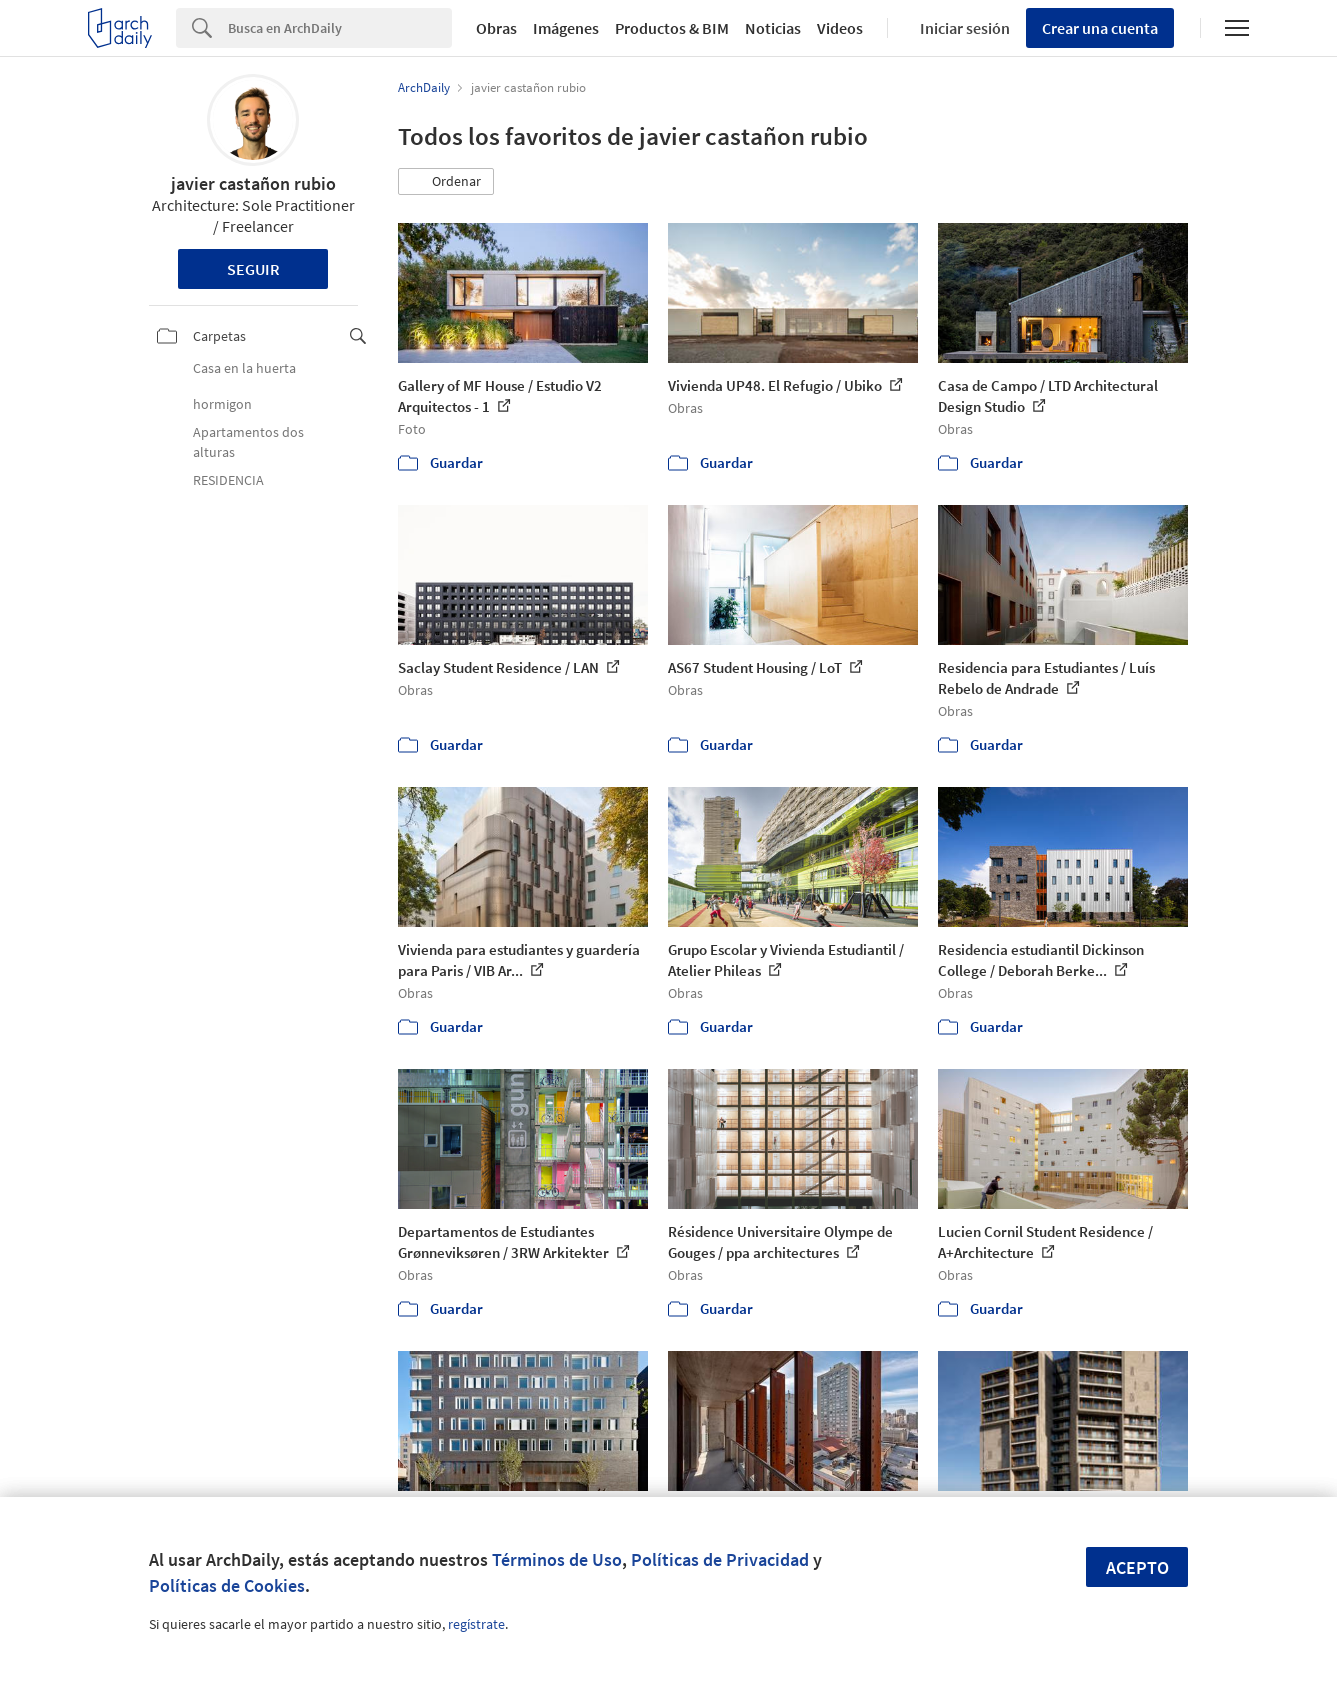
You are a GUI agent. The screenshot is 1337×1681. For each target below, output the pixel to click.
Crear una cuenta (1100, 28)
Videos (840, 28)
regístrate (476, 1624)
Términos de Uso (557, 1559)
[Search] (340, 28)
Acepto (1137, 1567)
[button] (446, 182)
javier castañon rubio (253, 183)
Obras (496, 28)
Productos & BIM (672, 28)
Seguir (253, 269)
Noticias (773, 28)
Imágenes (566, 28)
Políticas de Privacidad (720, 1559)
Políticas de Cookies (227, 1585)
